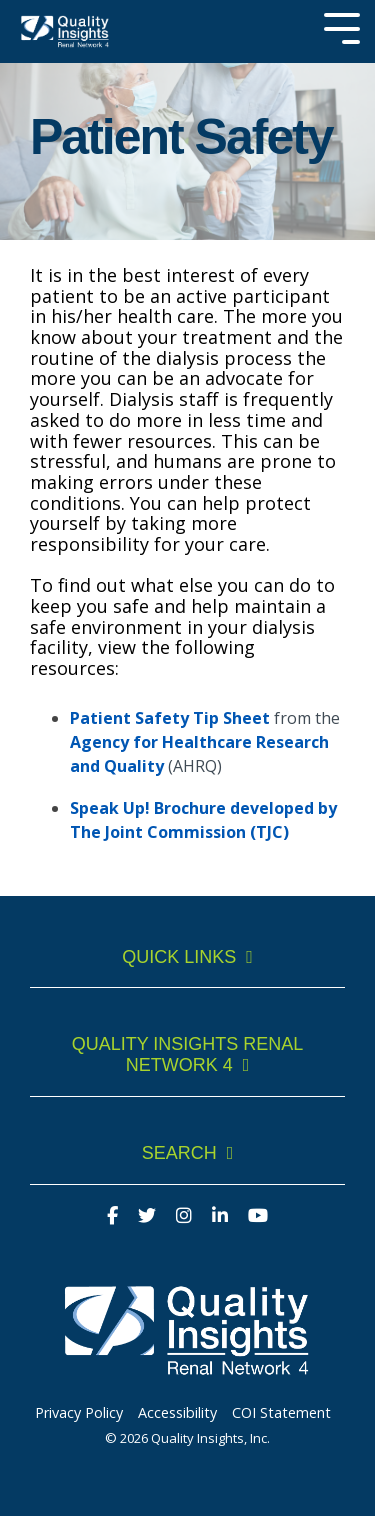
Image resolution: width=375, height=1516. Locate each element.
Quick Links (179, 957)
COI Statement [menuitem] (281, 1412)
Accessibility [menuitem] (177, 1412)
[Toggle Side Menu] (342, 26)
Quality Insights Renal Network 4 (188, 1054)
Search (179, 1153)
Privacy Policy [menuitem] (79, 1412)
